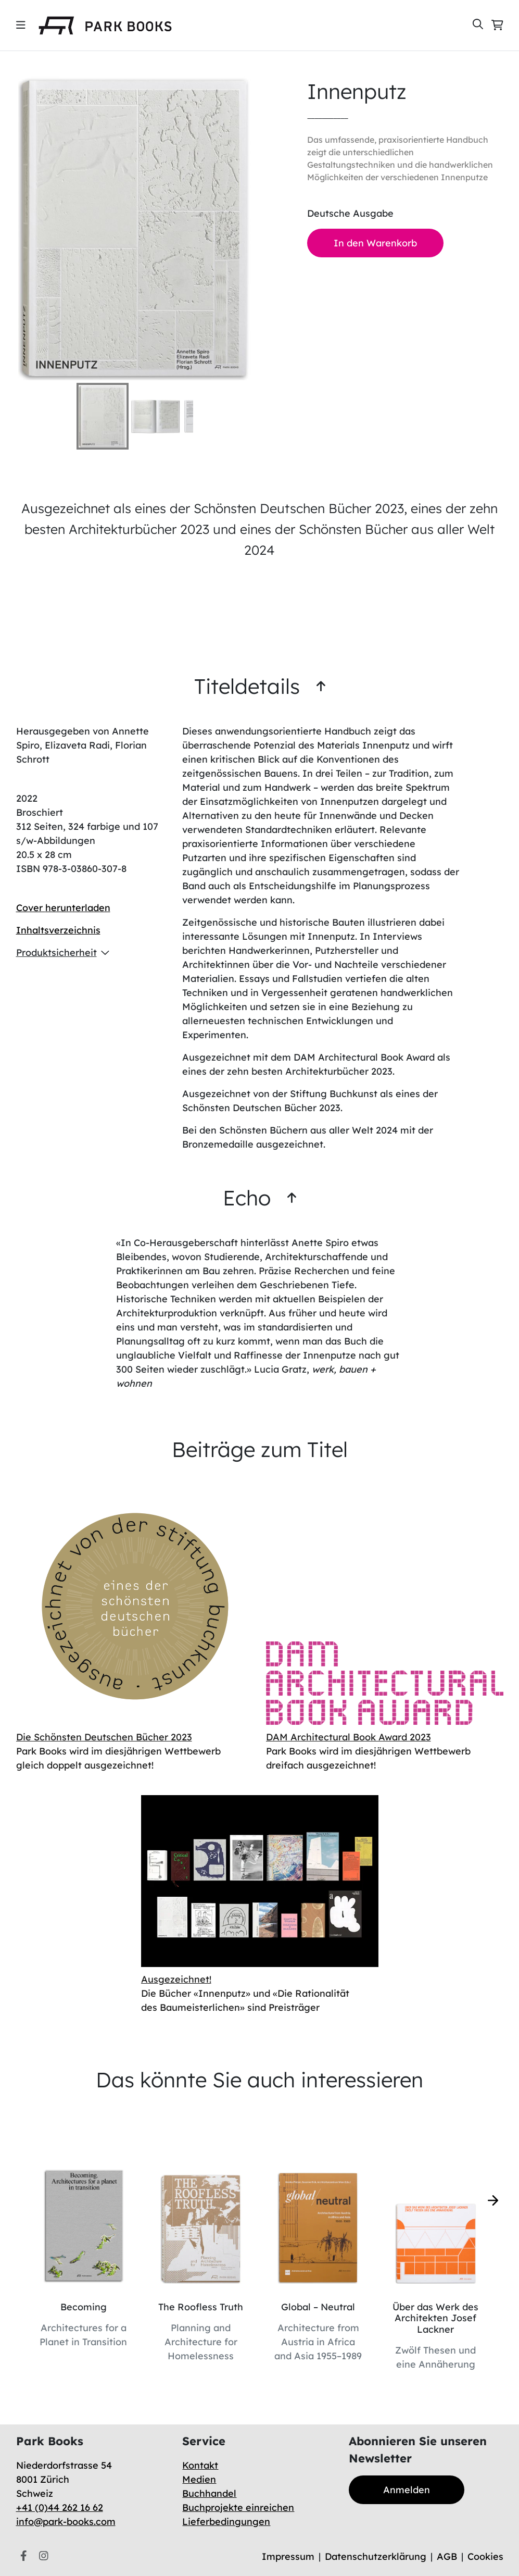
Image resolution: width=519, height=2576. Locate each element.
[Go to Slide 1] (103, 416)
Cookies (485, 2556)
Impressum (288, 2556)
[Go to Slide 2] (156, 415)
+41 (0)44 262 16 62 (59, 2507)
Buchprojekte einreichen (238, 2507)
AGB (447, 2556)
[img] (21, 25)
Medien (199, 2479)
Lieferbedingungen (226, 2522)
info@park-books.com (66, 2522)
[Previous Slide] (13, 228)
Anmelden (406, 2490)
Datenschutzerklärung (375, 2556)
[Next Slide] (256, 228)
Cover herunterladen (63, 908)
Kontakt (200, 2465)
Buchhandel (209, 2493)
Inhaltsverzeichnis (58, 930)
